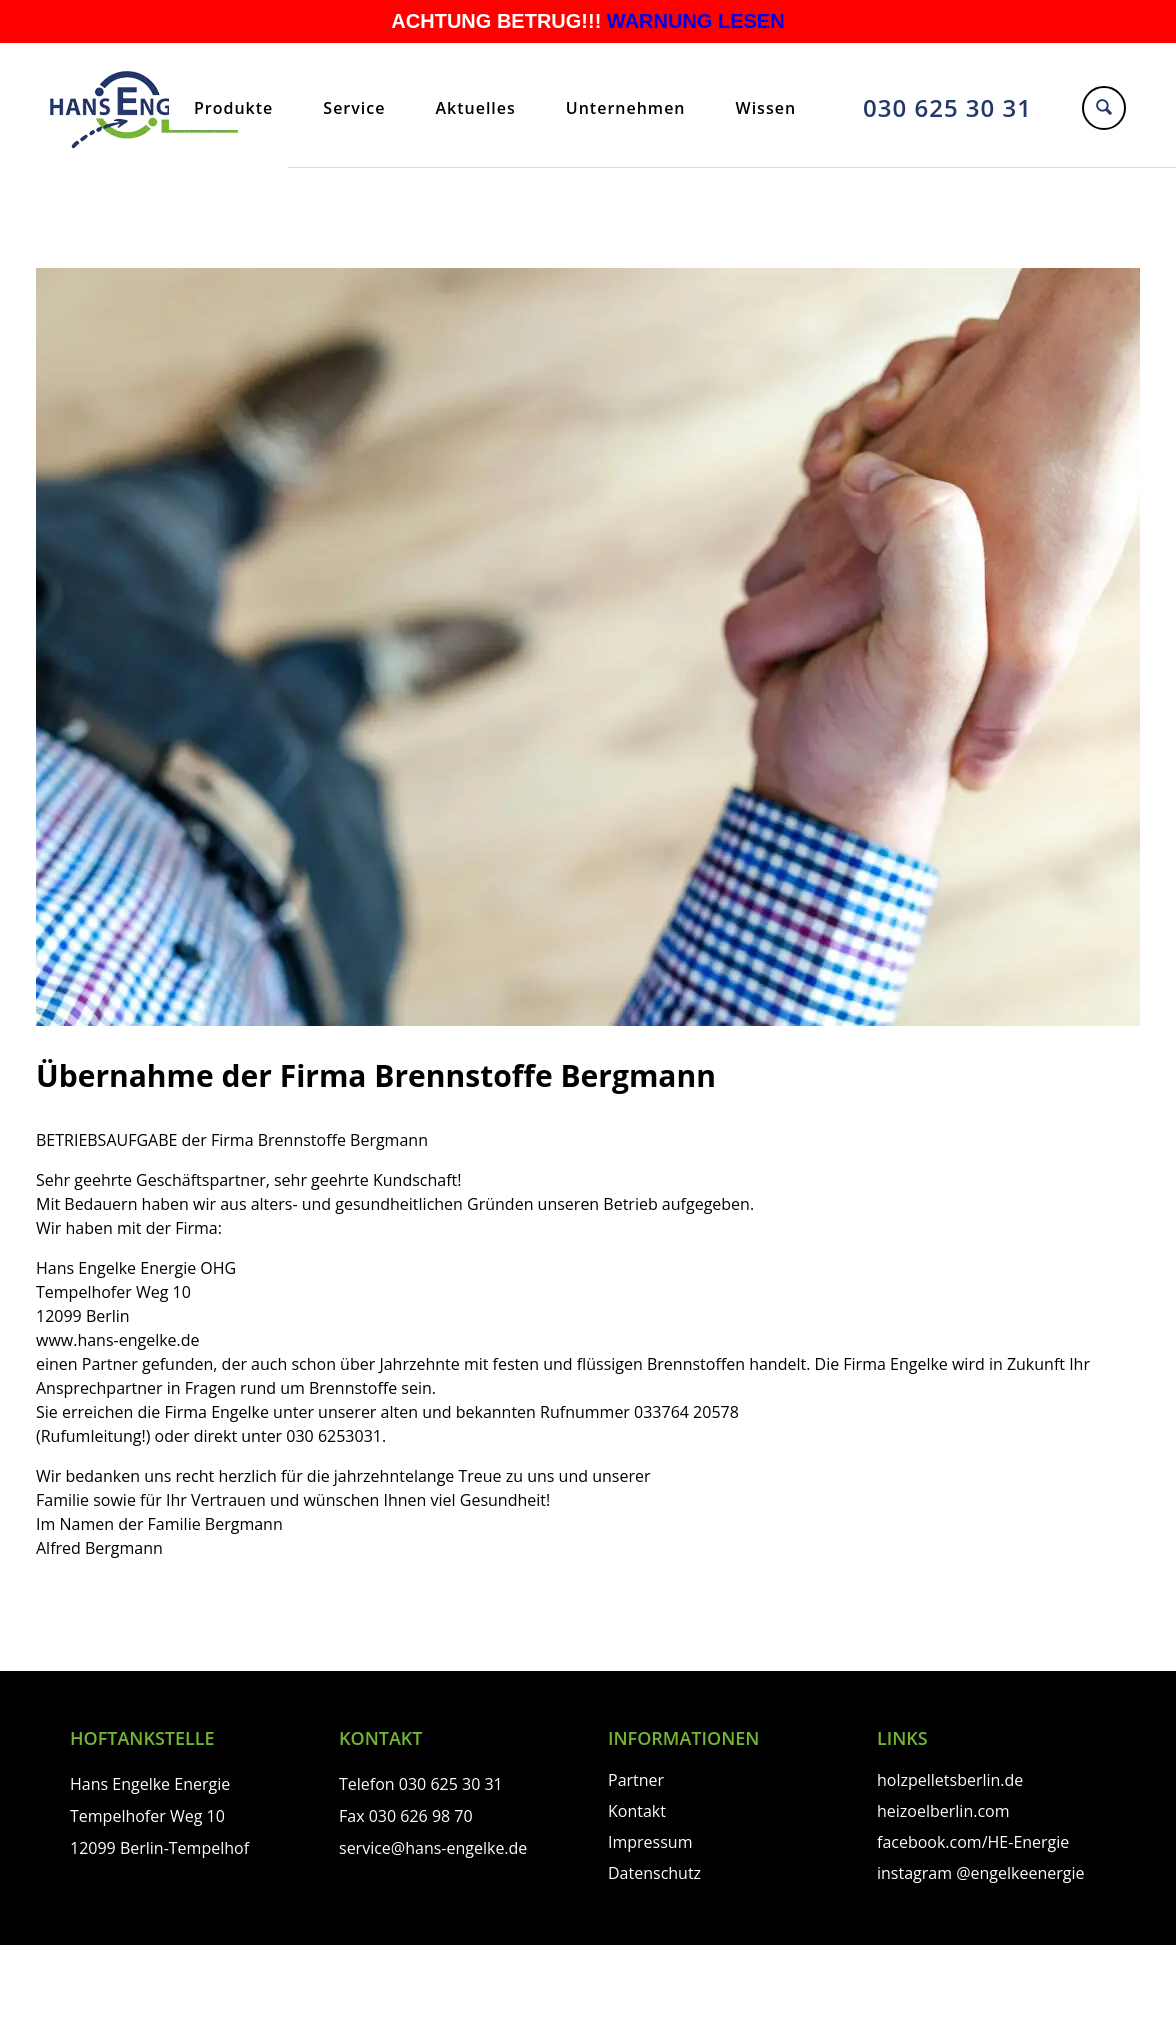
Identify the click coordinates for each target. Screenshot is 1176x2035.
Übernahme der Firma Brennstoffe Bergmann (376, 1075)
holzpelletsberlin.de (950, 1780)
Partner (636, 1780)
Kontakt (637, 1811)
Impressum (650, 1842)
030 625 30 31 (947, 107)
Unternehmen (626, 108)
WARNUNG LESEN (696, 21)
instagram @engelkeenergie (980, 1873)
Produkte (233, 108)
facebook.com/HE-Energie (973, 1842)
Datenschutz (654, 1873)
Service (354, 108)
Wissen (766, 108)
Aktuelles (475, 108)
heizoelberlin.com (943, 1811)
